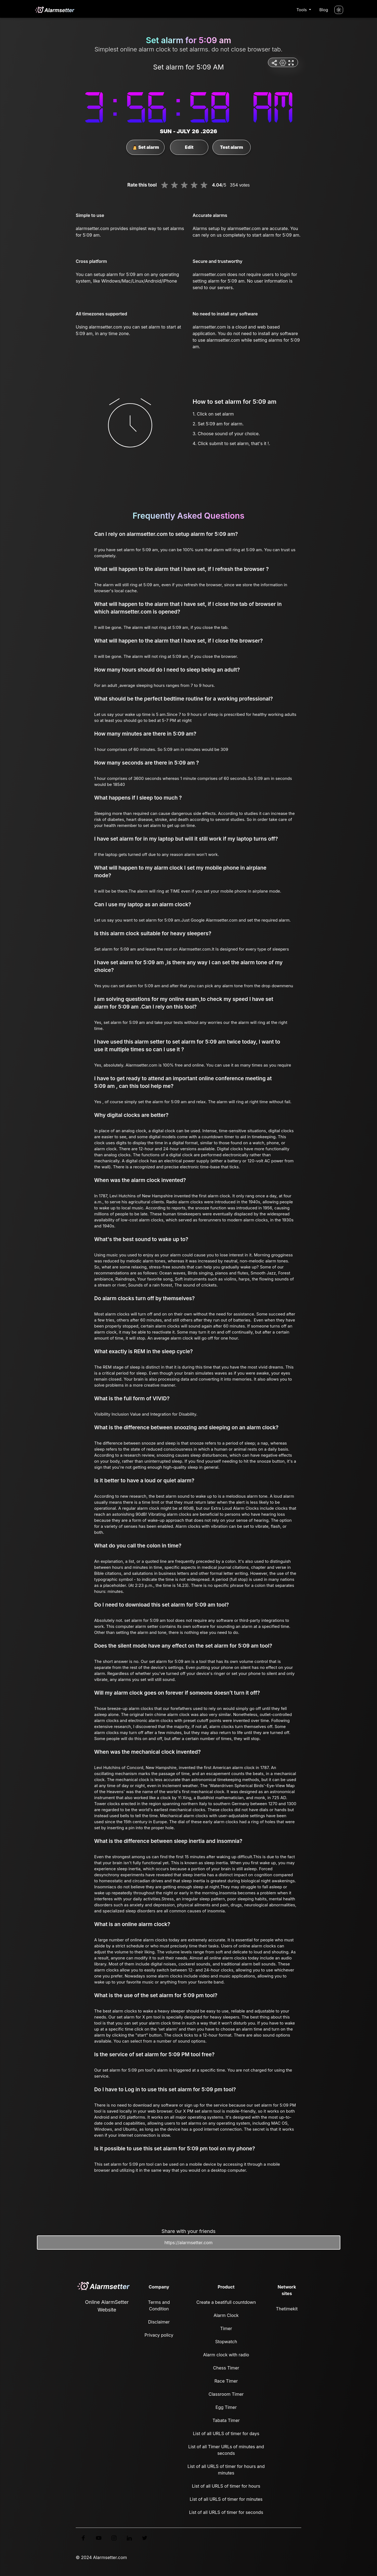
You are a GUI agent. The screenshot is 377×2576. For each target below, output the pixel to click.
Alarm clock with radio (226, 2354)
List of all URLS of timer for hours (226, 2486)
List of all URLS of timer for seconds (226, 2512)
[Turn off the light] (338, 10)
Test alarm (231, 147)
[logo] (54, 9)
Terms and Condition (159, 2305)
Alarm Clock (226, 2315)
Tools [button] (302, 9)
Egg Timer (225, 2407)
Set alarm (145, 147)
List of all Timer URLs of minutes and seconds (226, 2450)
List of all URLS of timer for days (226, 2433)
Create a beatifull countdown (226, 2302)
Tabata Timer (225, 2420)
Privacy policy (159, 2335)
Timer (226, 2328)
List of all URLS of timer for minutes (226, 2499)
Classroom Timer (226, 2394)
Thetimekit (286, 2308)
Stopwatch (226, 2341)
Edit (189, 147)
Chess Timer (226, 2368)
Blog (323, 9)
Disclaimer (159, 2322)
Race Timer (226, 2381)
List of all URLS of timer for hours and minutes (226, 2470)
